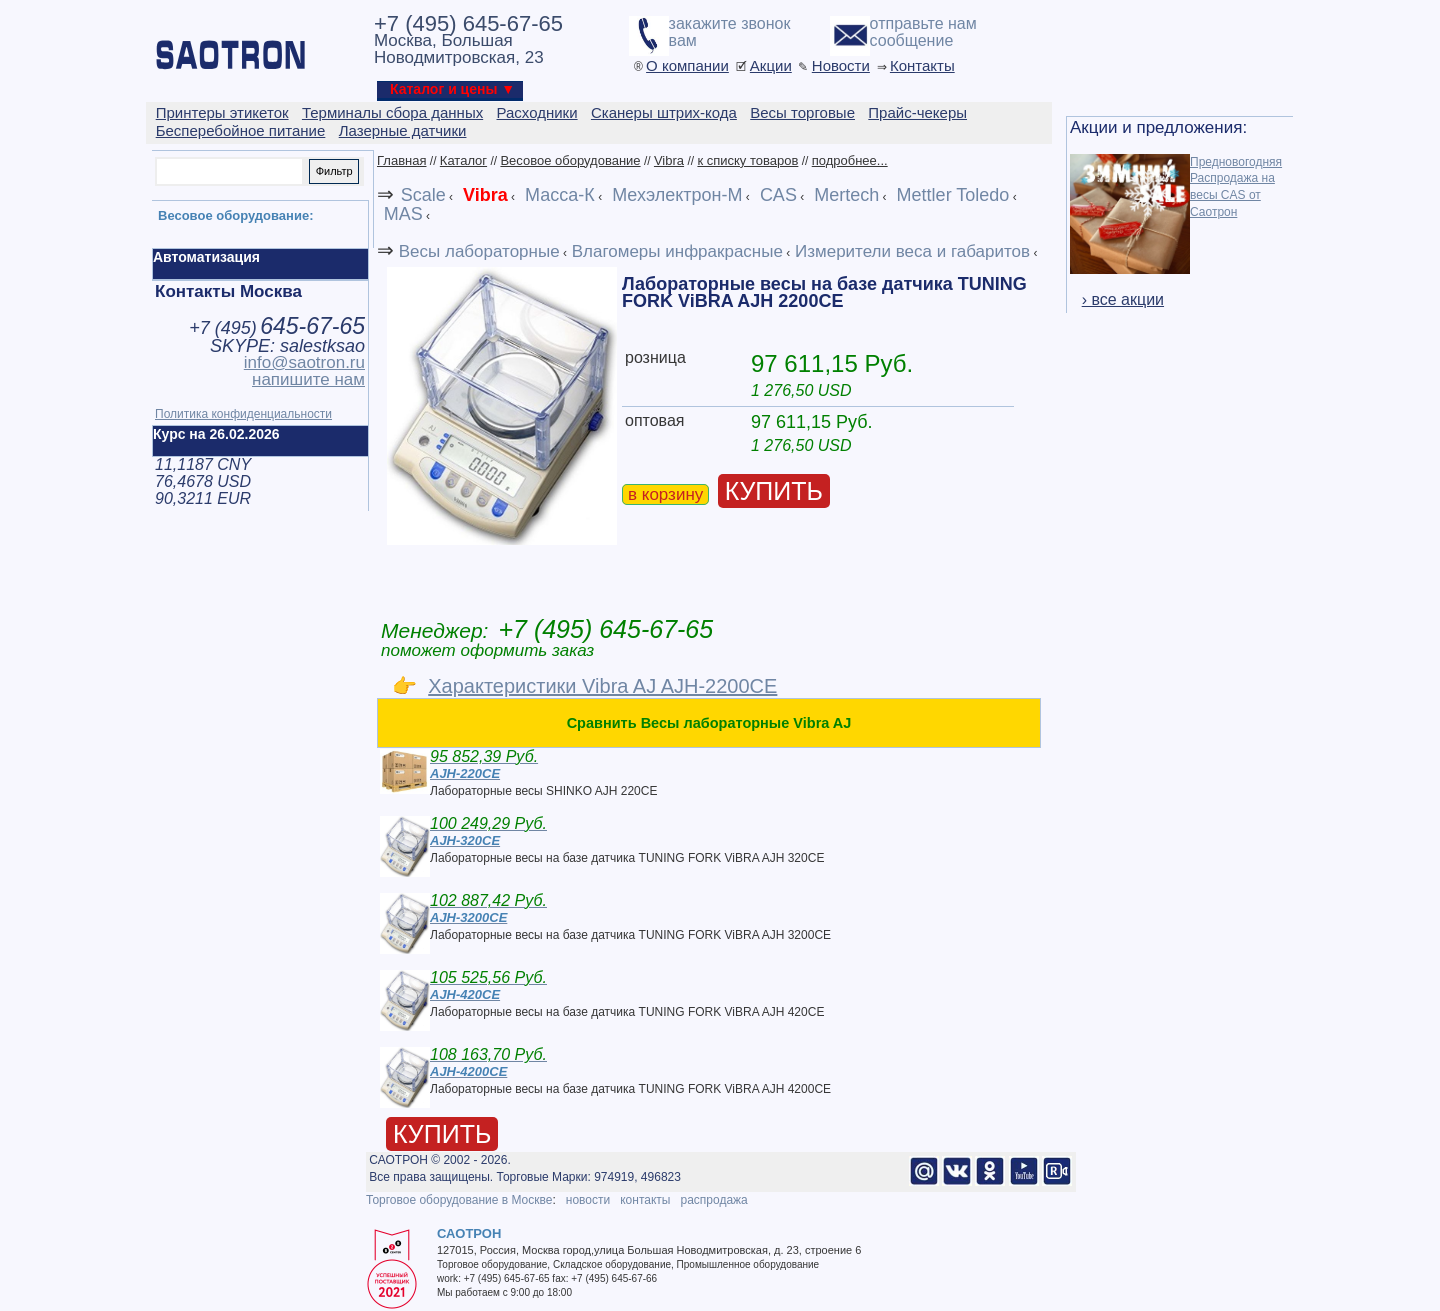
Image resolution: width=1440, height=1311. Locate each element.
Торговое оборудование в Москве (459, 1200)
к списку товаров (747, 160)
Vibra (669, 160)
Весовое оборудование (570, 160)
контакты (645, 1200)
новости (588, 1200)
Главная (401, 160)
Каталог (463, 160)
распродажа (713, 1200)
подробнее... (850, 160)
